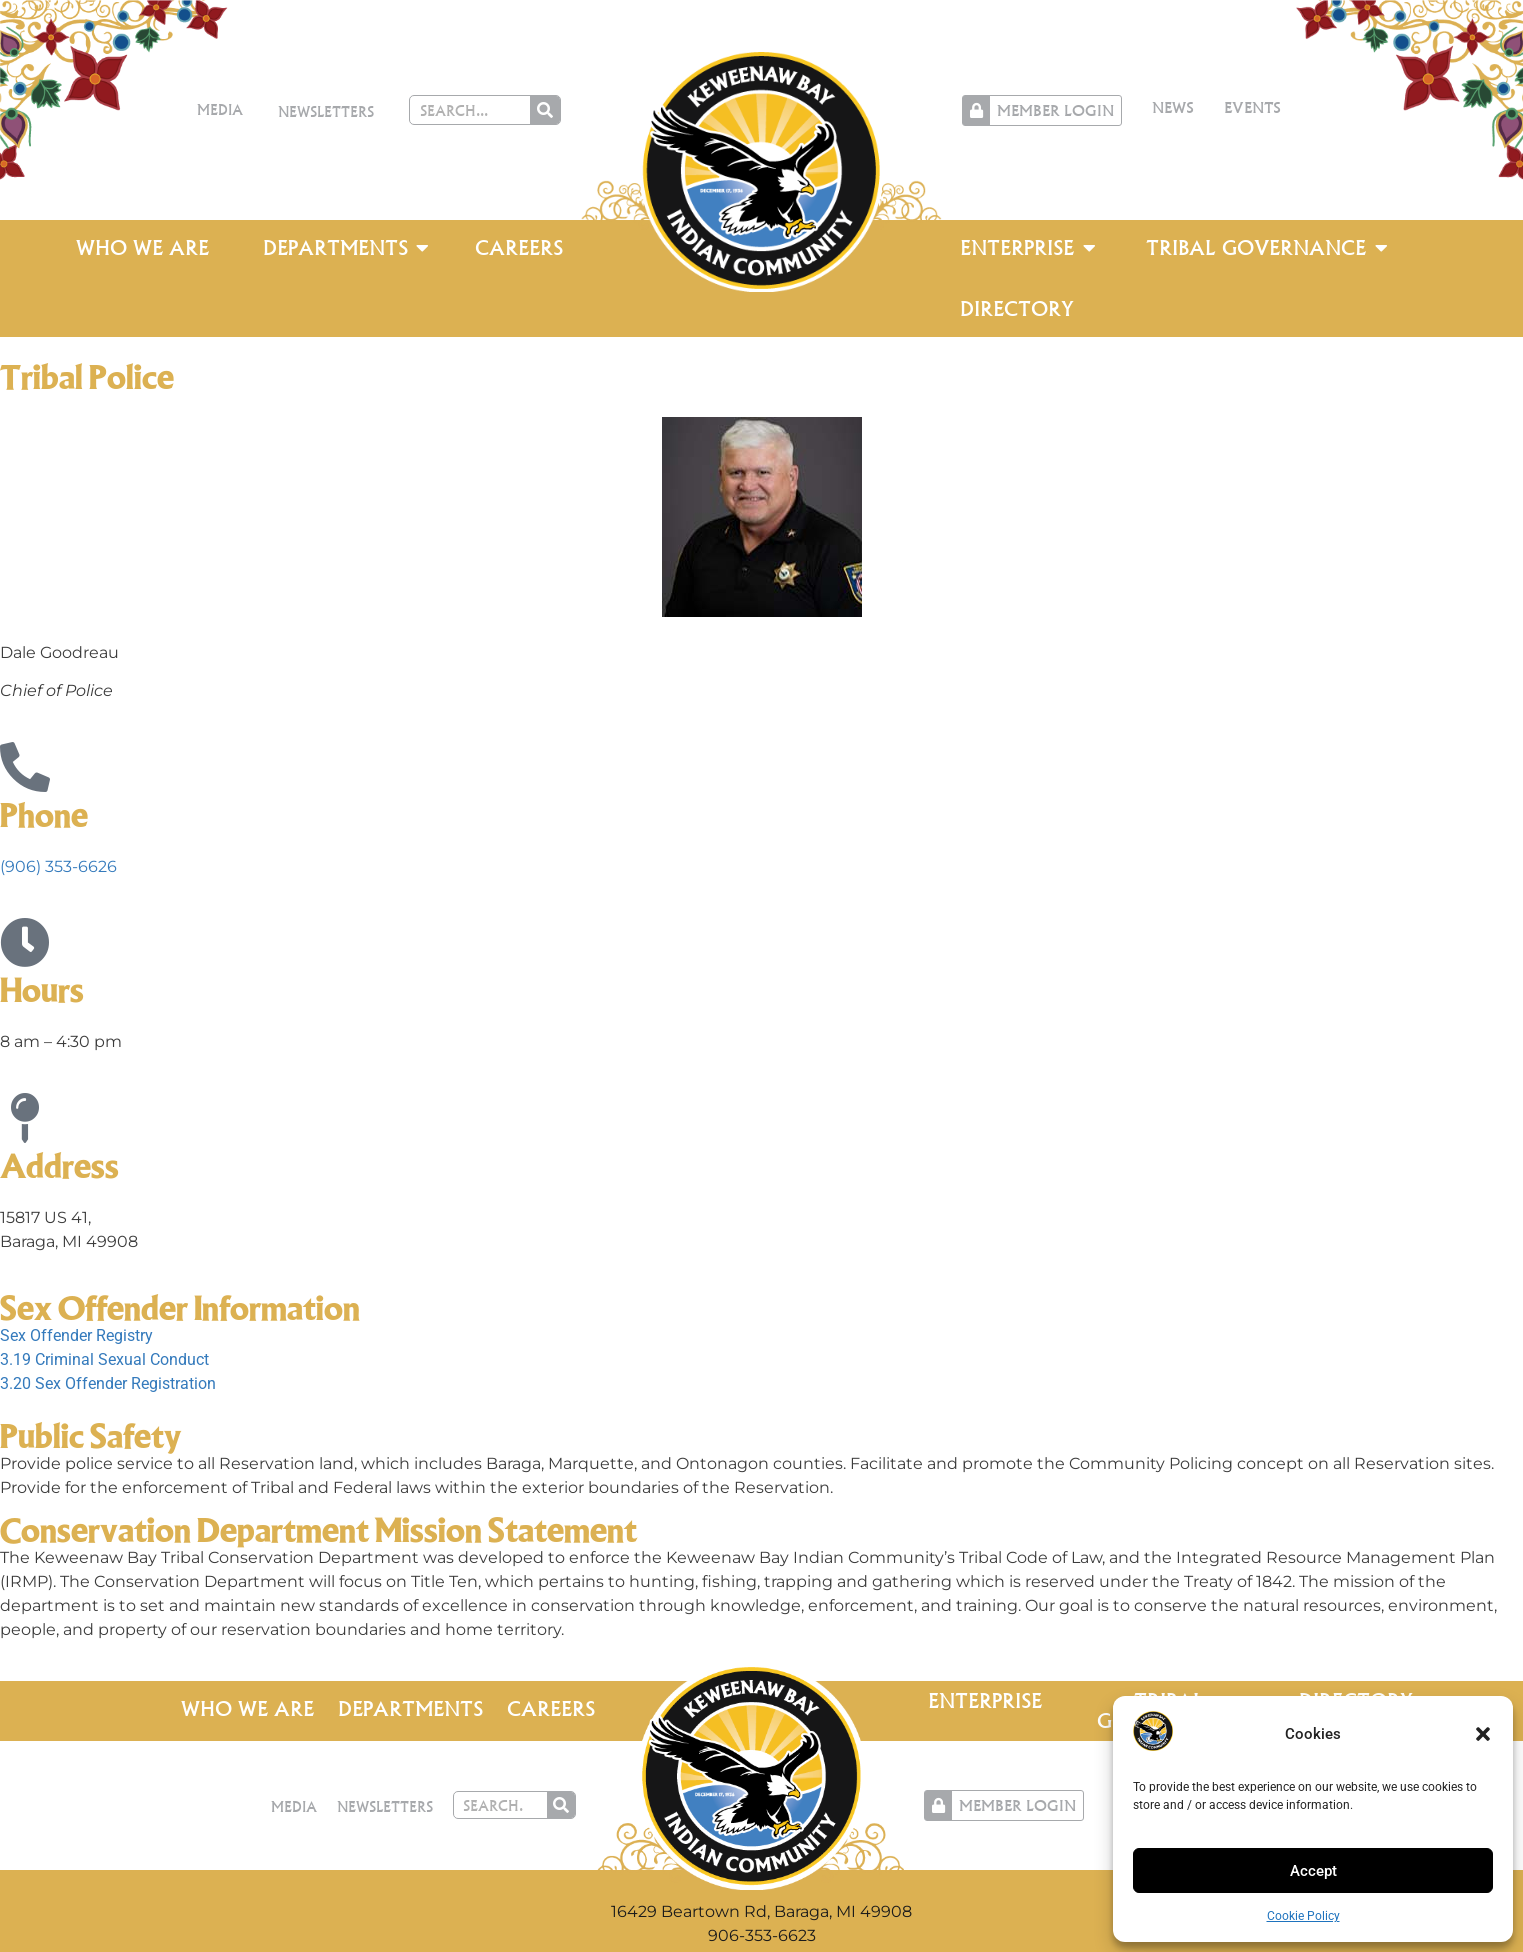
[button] (1483, 1734)
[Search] (545, 110)
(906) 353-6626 (58, 866)
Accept (1313, 1871)
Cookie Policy (1303, 1916)
